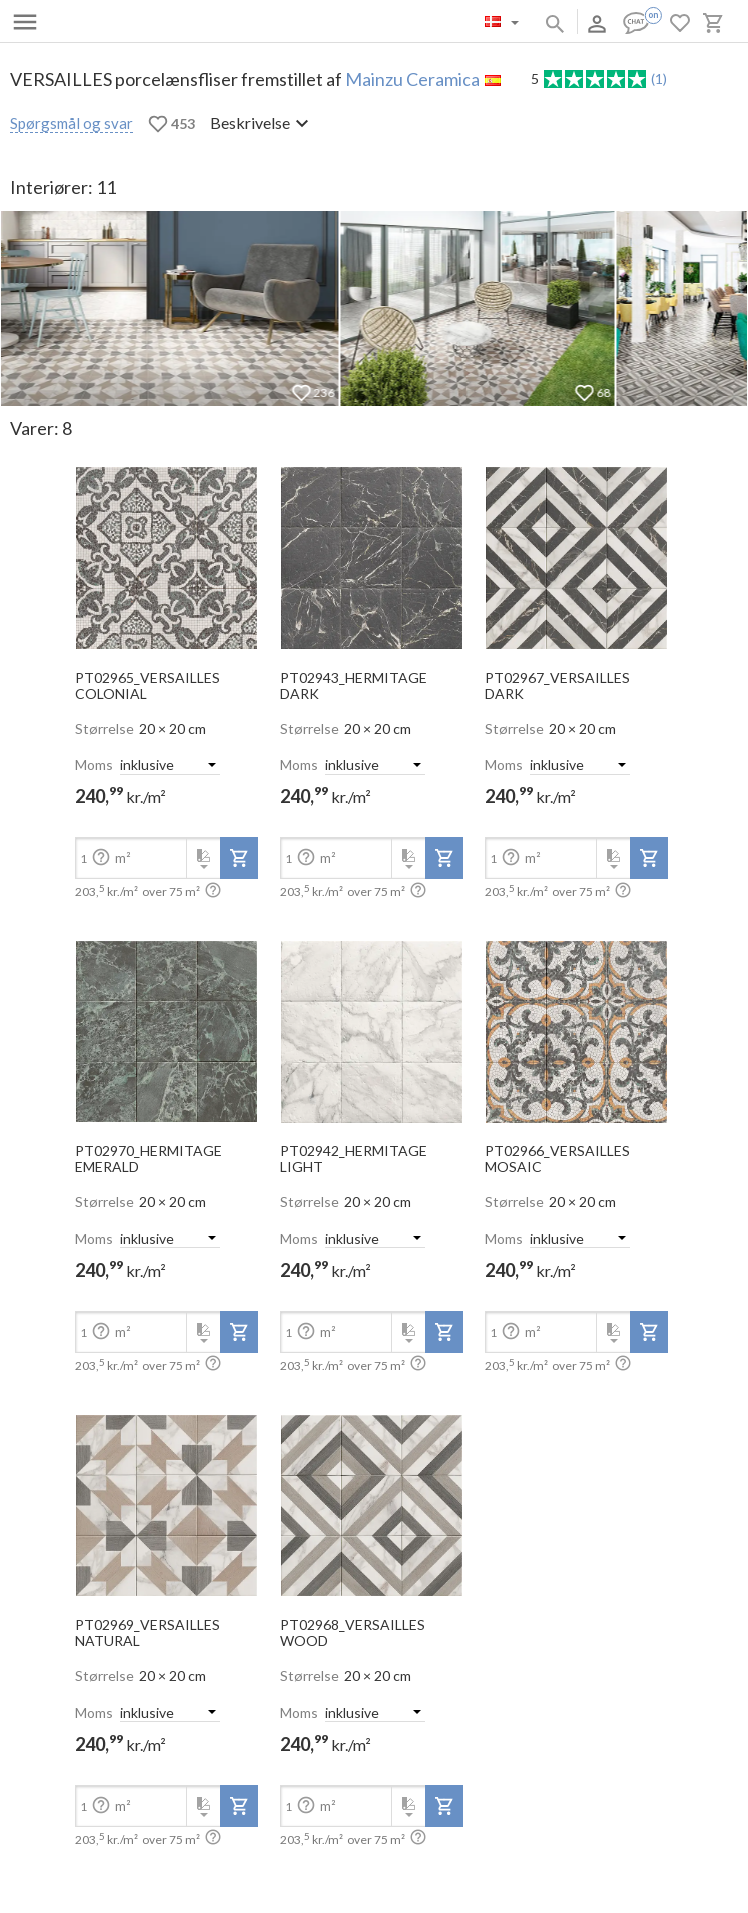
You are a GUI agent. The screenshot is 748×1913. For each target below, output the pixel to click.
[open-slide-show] (166, 552)
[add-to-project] (239, 858)
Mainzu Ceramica (412, 79)
